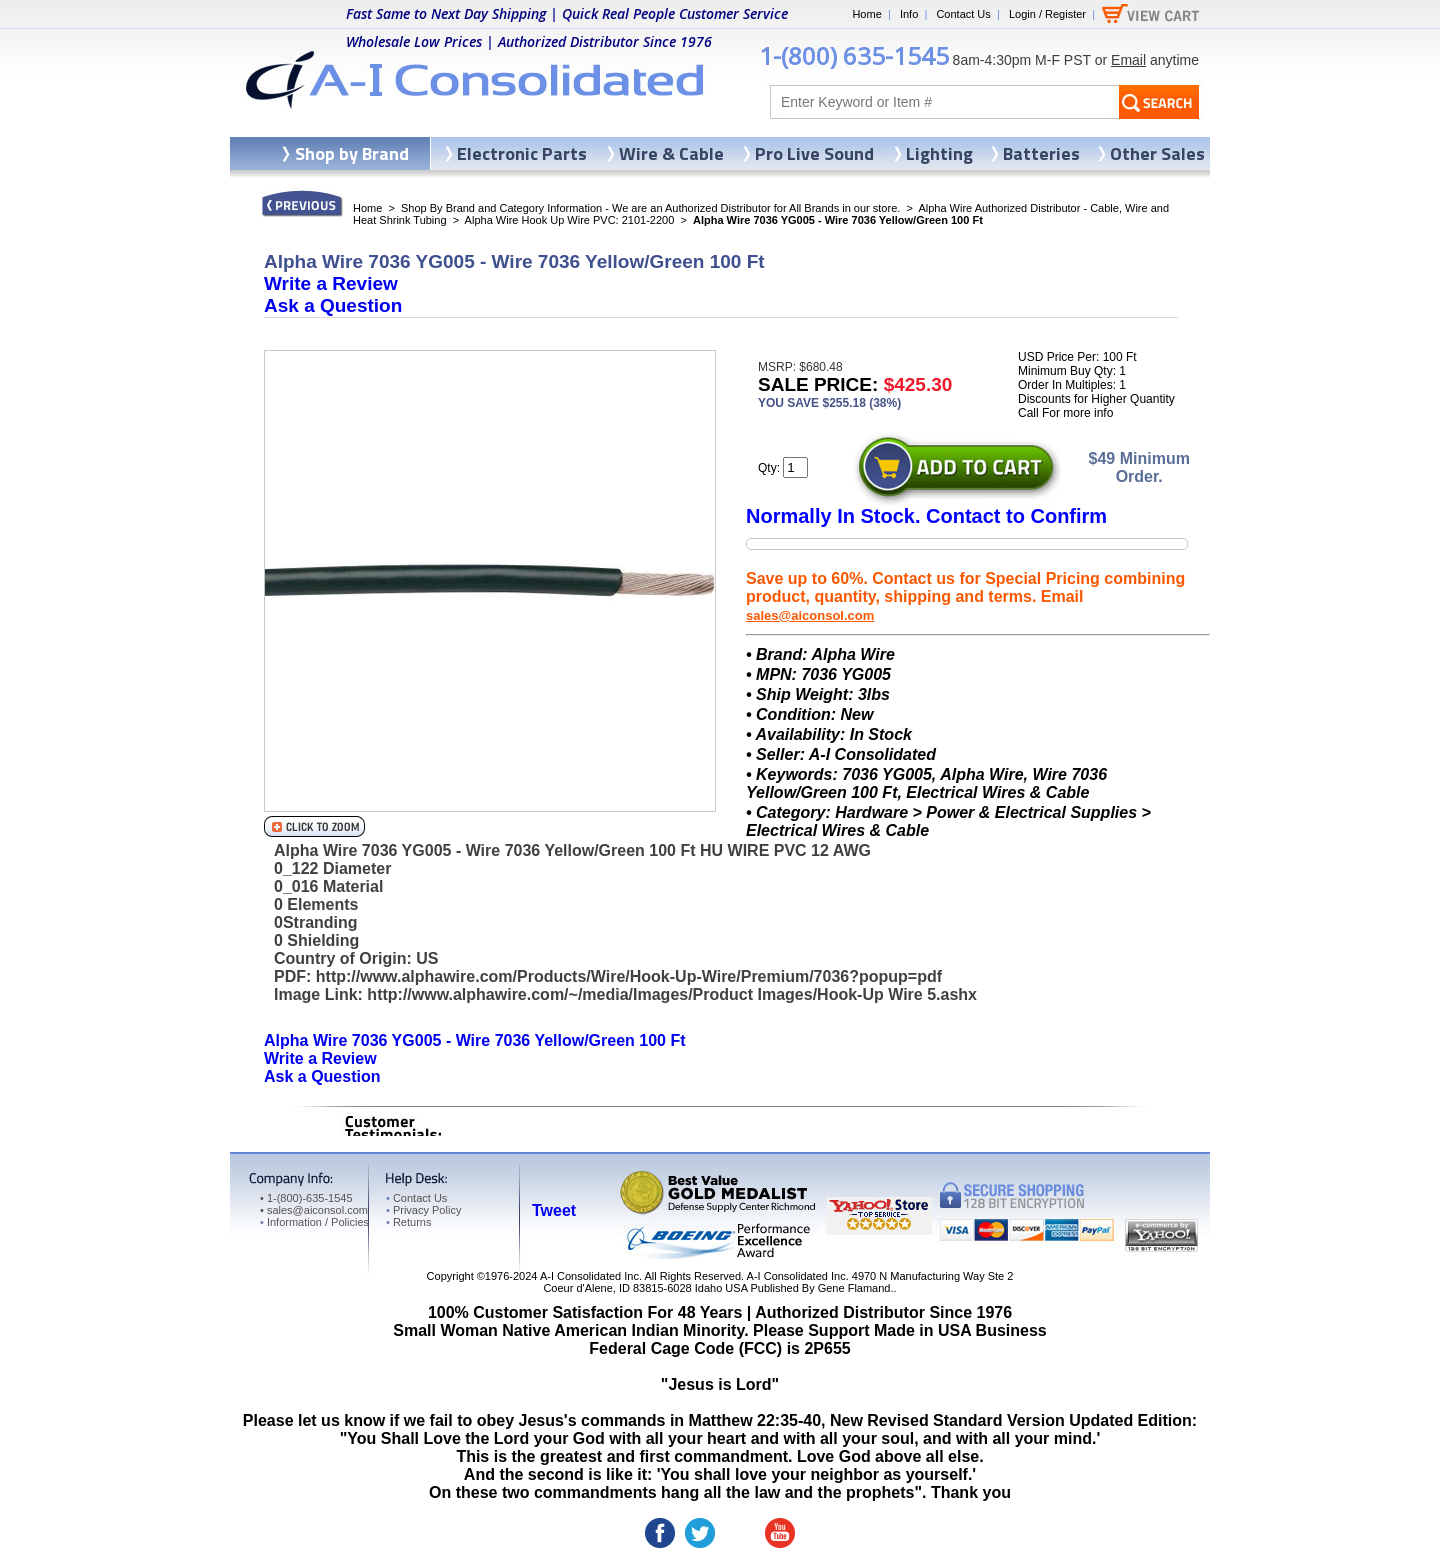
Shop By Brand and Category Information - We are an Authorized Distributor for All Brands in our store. (650, 208)
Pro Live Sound (814, 153)
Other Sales (1157, 153)
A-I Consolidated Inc (589, 1276)
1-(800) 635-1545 (854, 55)
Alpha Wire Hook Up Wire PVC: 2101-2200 (570, 220)
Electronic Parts (522, 153)
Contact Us (963, 14)
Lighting (939, 153)
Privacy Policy (423, 1210)
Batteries (1041, 153)
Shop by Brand (352, 153)
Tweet (554, 1210)
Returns (408, 1222)
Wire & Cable (671, 153)
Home (866, 14)
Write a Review (331, 283)
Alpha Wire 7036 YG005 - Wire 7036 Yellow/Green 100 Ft (475, 1040)
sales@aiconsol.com (810, 615)
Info (909, 14)
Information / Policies (314, 1222)
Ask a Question (333, 305)
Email (1128, 60)
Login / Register (1047, 14)
